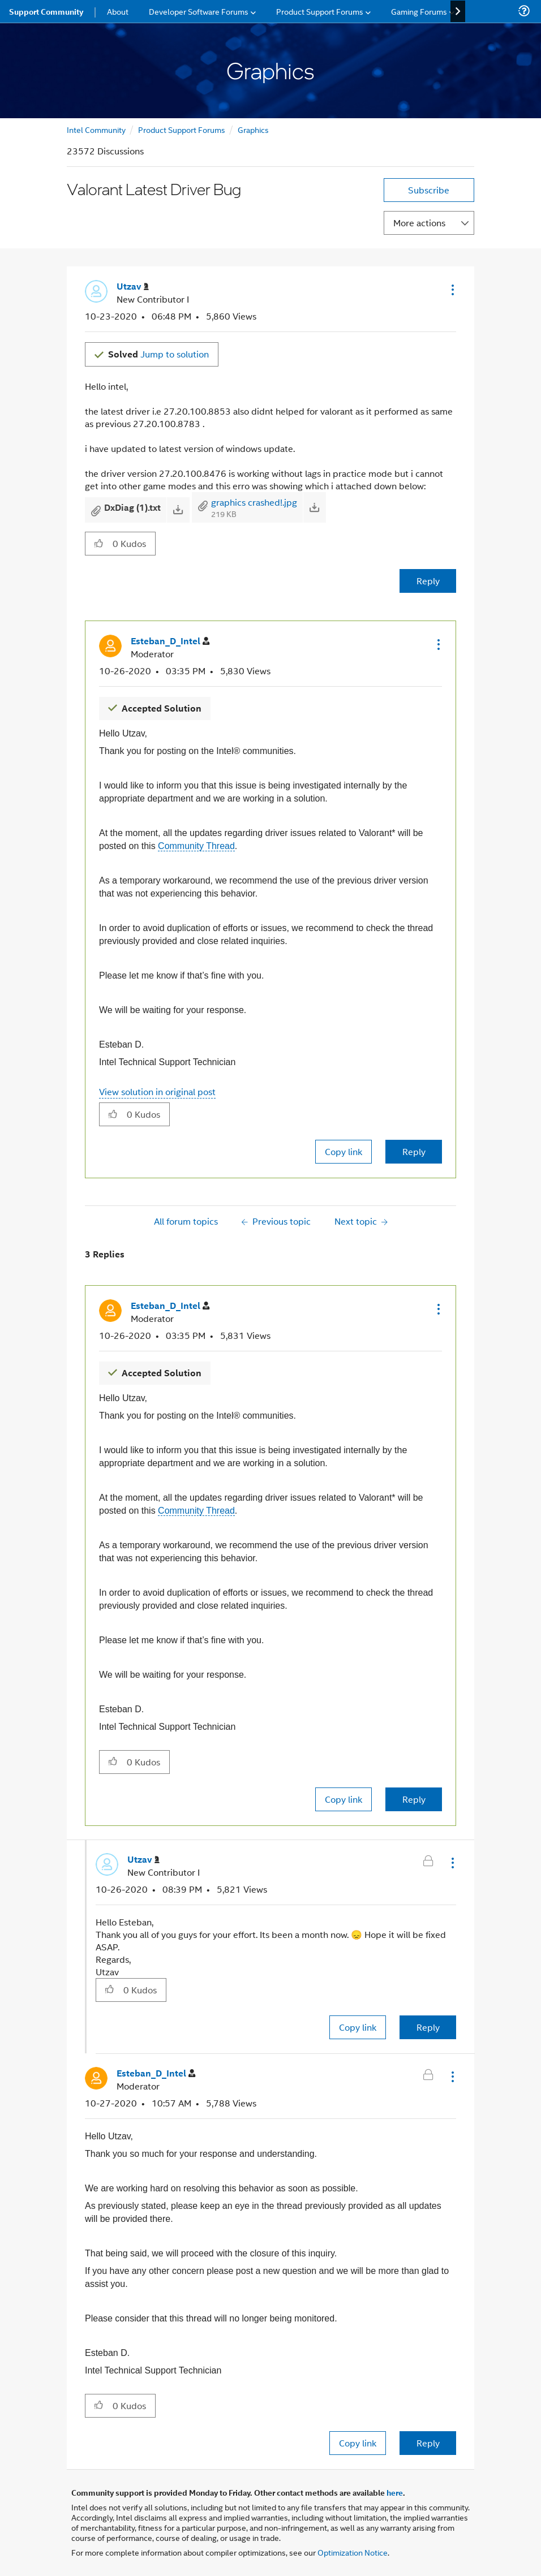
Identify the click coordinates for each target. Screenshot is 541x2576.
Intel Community (96, 129)
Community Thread (196, 846)
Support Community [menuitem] (46, 11)
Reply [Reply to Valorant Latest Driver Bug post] (428, 580)
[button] (451, 290)
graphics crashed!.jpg (254, 502)
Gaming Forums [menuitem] (419, 11)
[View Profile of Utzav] (133, 286)
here (395, 2492)
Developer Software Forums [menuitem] (198, 11)
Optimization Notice (352, 2552)
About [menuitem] (117, 11)
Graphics (253, 129)
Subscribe (428, 189)
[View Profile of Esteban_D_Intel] (170, 641)
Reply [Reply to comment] (414, 1151)
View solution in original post (157, 1091)
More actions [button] (419, 222)
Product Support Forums (181, 129)
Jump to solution (158, 353)
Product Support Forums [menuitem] (319, 11)
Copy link (343, 1151)
